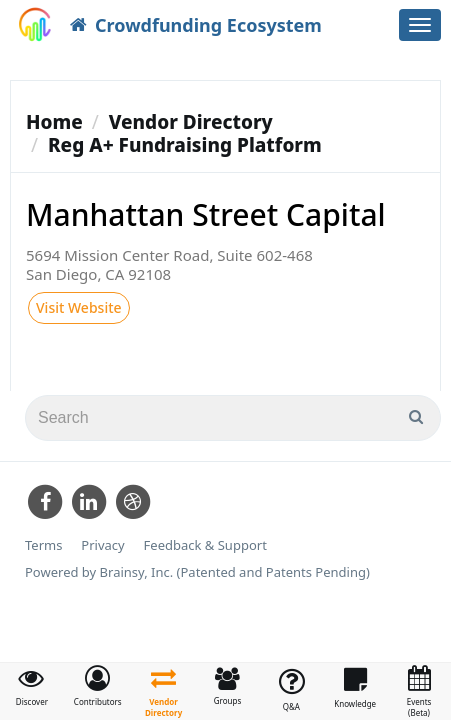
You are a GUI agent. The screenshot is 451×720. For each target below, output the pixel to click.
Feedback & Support (205, 545)
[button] (98, 686)
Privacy (102, 545)
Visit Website (79, 307)
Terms (43, 545)
